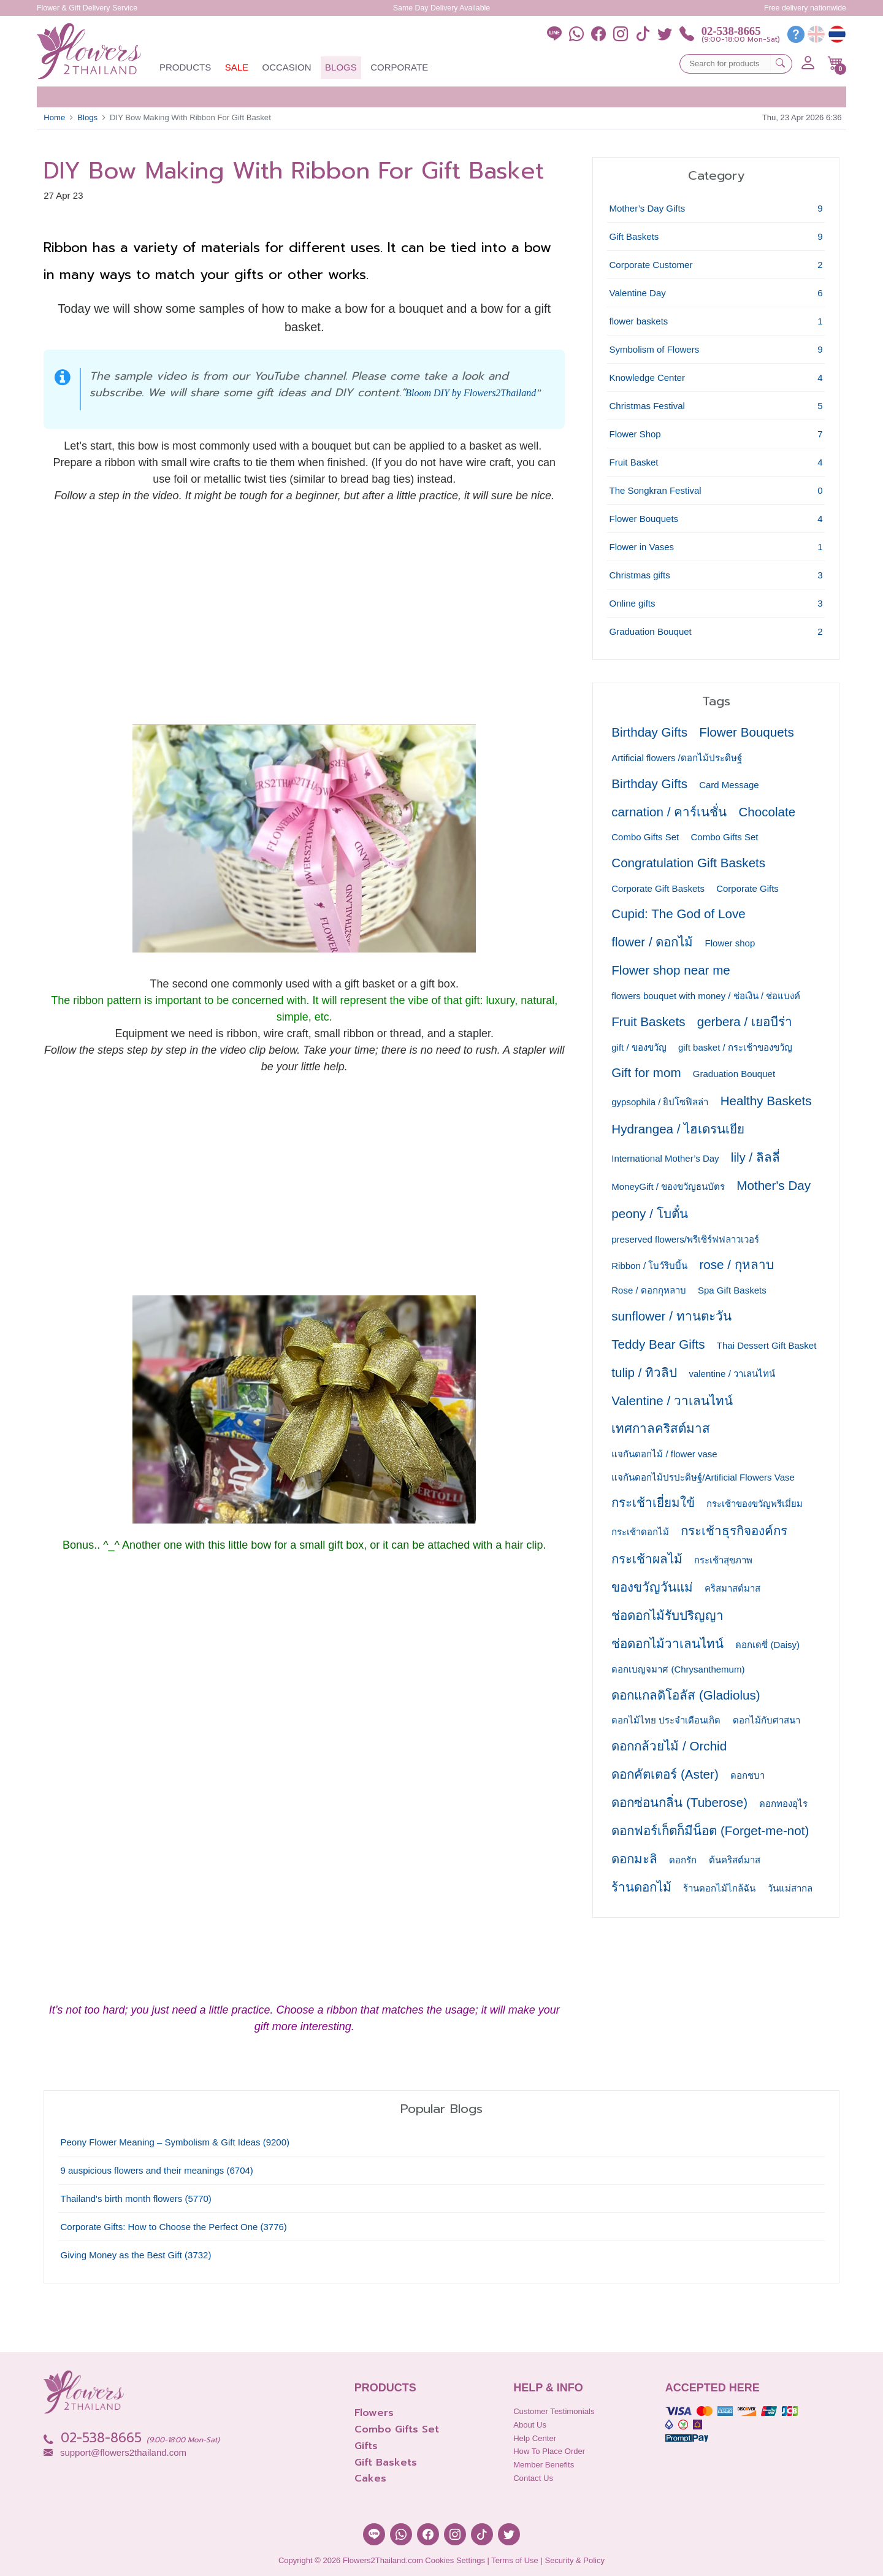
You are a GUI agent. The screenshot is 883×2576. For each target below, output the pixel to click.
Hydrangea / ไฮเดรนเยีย (677, 1129)
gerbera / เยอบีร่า (744, 1021)
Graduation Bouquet (734, 1073)
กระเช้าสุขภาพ (723, 1560)
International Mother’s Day (665, 1158)
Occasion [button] (287, 67)
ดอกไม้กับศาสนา (766, 1720)
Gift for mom (646, 1072)
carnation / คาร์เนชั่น (669, 812)
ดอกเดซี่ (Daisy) (767, 1644)
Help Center (534, 2438)
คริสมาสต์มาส (732, 1588)
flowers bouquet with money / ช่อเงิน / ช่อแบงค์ (705, 996)
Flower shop (730, 943)
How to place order (549, 2451)
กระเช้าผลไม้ (646, 1559)
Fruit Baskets (648, 1021)
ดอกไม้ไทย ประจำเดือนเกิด (666, 1720)
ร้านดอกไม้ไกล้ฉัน (719, 1888)
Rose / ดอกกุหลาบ (648, 1290)
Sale (236, 67)
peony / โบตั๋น (649, 1213)
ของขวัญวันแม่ (652, 1587)
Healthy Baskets (766, 1101)
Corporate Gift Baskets (658, 888)
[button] (835, 63)
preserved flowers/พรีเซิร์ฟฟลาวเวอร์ (685, 1239)
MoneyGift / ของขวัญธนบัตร (668, 1186)
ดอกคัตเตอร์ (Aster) (665, 1774)
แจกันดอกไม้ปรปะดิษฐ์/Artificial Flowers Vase (703, 1477)
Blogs (341, 67)
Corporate (399, 67)
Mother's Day (773, 1185)
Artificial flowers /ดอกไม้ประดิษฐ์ (676, 758)
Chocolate (766, 812)
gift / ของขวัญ (639, 1047)
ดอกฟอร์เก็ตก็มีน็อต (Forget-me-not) (710, 1830)
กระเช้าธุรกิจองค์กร (734, 1531)
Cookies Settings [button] (455, 2560)
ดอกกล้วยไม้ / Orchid (669, 1746)
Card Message (729, 785)
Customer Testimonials (553, 2411)
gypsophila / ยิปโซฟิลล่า (659, 1102)
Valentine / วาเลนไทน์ (672, 1400)
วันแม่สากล (790, 1888)
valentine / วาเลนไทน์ (732, 1373)
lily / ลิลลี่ (755, 1157)
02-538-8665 (731, 31)
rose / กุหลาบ (736, 1264)
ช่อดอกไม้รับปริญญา (667, 1615)
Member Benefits (543, 2464)
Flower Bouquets (748, 732)
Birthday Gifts (649, 732)
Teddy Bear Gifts (658, 1344)
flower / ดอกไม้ (652, 942)
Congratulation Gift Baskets (688, 863)
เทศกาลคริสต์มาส (660, 1428)
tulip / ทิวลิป (644, 1372)
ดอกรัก (683, 1860)
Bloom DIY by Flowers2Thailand (470, 393)
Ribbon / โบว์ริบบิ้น (649, 1265)
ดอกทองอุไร (783, 1803)
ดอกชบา (747, 1775)
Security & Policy (575, 2560)
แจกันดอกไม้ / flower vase (664, 1454)
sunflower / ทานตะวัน (671, 1316)
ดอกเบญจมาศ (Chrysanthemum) (677, 1669)
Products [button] (185, 67)
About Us (529, 2424)
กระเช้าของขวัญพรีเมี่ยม (754, 1503)
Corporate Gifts (747, 888)
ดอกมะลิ (634, 1859)
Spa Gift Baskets (732, 1290)
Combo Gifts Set (645, 837)
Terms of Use (514, 2560)
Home (54, 117)
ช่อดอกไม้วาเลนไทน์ (667, 1643)
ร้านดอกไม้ (641, 1887)
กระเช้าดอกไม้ (640, 1532)
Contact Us (533, 2478)
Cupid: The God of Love (678, 914)
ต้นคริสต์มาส (734, 1860)
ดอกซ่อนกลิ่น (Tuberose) (679, 1802)
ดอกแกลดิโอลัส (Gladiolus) (685, 1695)
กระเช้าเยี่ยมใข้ (653, 1502)
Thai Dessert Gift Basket (767, 1345)
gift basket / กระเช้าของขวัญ (735, 1047)
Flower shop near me (670, 970)
